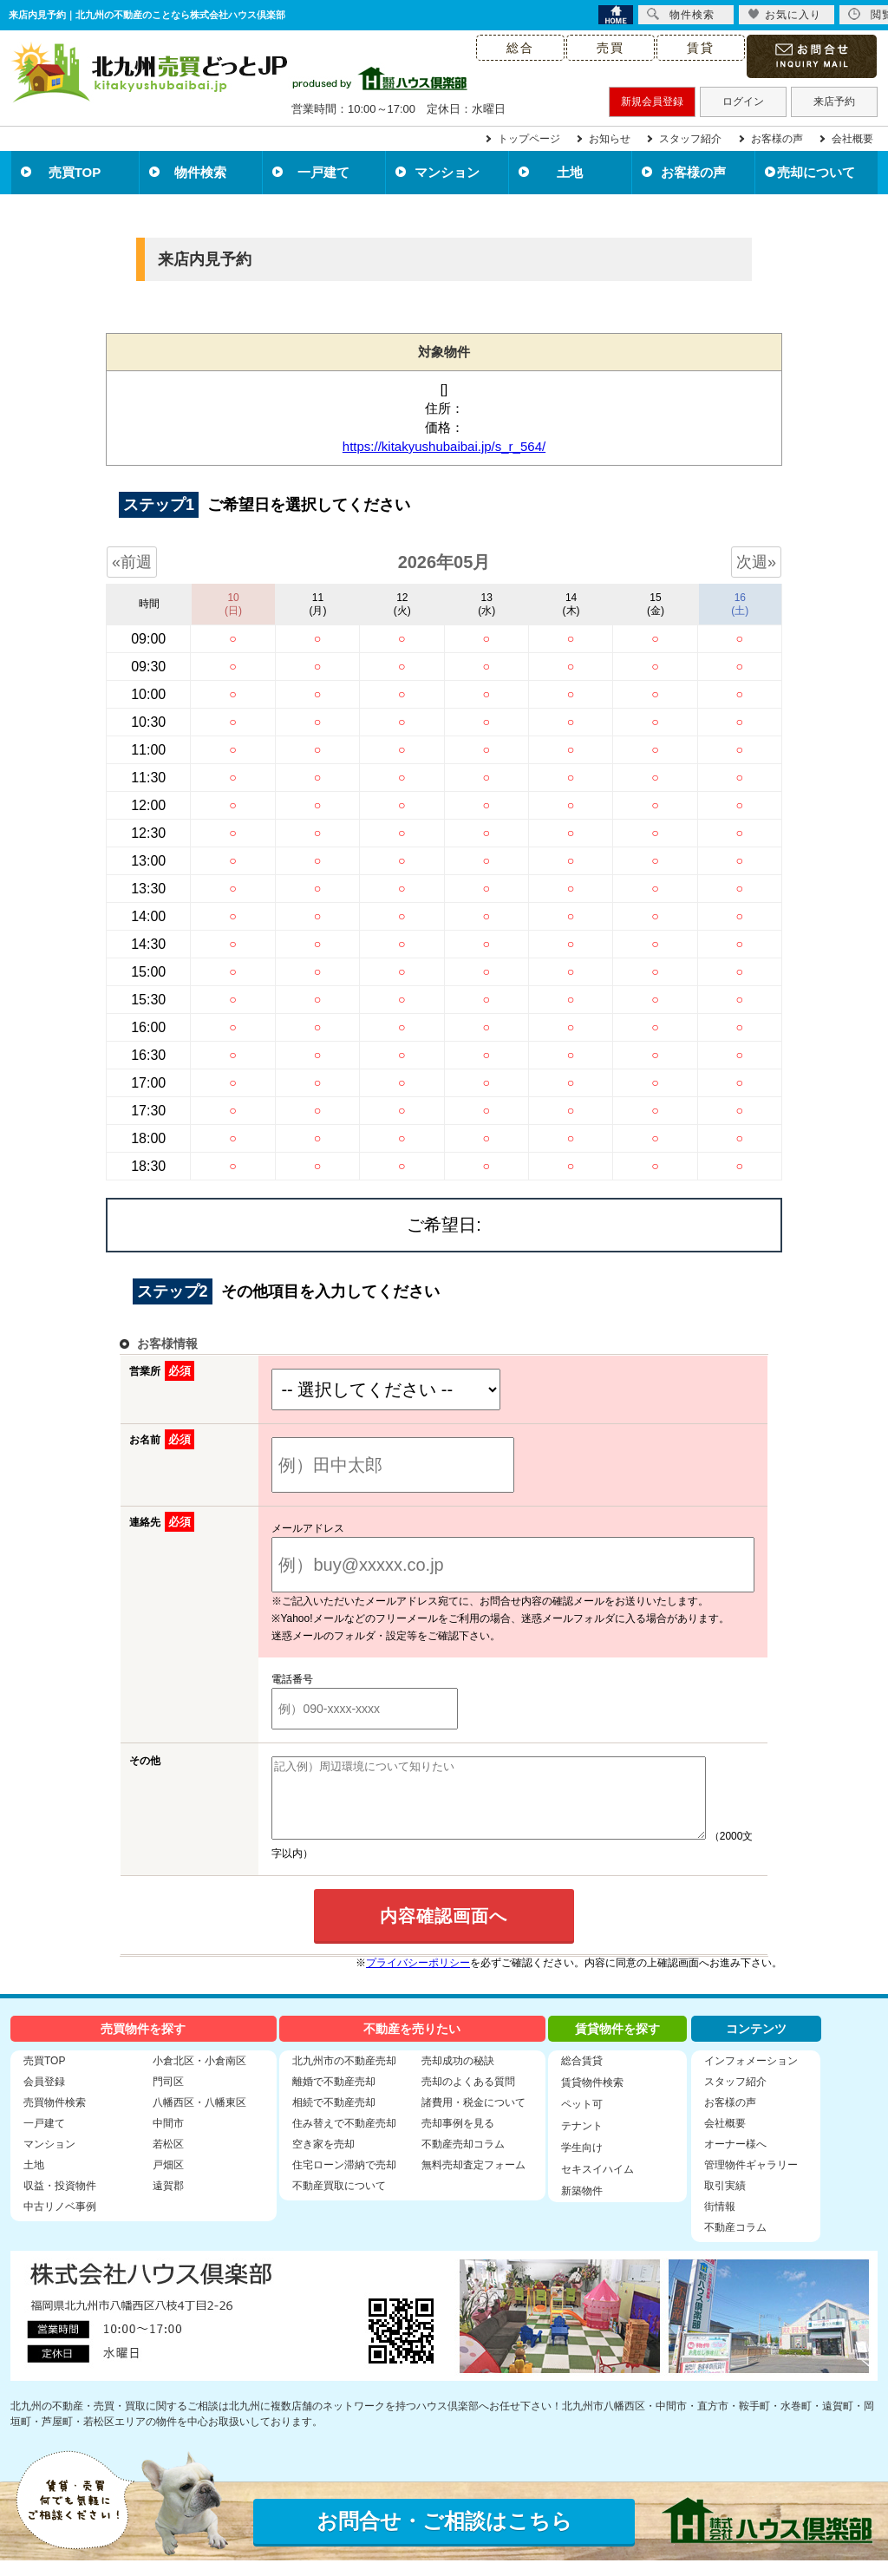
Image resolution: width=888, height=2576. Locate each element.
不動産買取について (339, 2201)
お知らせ (609, 139)
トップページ (529, 139)
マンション (447, 172)
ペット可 (582, 2120)
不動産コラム (735, 2243)
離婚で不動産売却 (333, 2097)
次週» (756, 562)
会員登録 (44, 2097)
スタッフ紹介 (690, 139)
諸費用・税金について (473, 2118)
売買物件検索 (54, 2118)
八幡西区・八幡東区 (199, 2118)
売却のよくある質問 (468, 2097)
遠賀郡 (168, 2201)
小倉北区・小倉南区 (199, 2076)
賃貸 (701, 48)
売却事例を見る (457, 2139)
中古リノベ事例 (59, 2222)
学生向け (582, 2163)
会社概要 (852, 139)
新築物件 (582, 2206)
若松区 (168, 2160)
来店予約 (834, 101)
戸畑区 (168, 2180)
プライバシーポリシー (418, 1978)
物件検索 (200, 172)
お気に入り (784, 14)
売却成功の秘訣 (457, 2076)
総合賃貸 (582, 2076)
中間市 (168, 2139)
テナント (582, 2141)
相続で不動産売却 (333, 2118)
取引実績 (725, 2201)
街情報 (719, 2222)
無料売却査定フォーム (473, 2180)
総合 (520, 48)
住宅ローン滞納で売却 (344, 2180)
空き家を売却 (323, 2160)
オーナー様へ (735, 2160)
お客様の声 (777, 139)
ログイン (743, 101)
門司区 (168, 2097)
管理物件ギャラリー (751, 2180)
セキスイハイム (597, 2185)
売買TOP (75, 172)
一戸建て (323, 172)
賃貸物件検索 (592, 2098)
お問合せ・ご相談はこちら (444, 2536)
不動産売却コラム (463, 2160)
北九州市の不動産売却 (344, 2076)
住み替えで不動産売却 (344, 2139)
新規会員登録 (652, 101)
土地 (570, 172)
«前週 (132, 562)
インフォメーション (751, 2076)
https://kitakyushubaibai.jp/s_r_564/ (444, 446)
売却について (816, 172)
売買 (610, 48)
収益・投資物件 (59, 2201)
